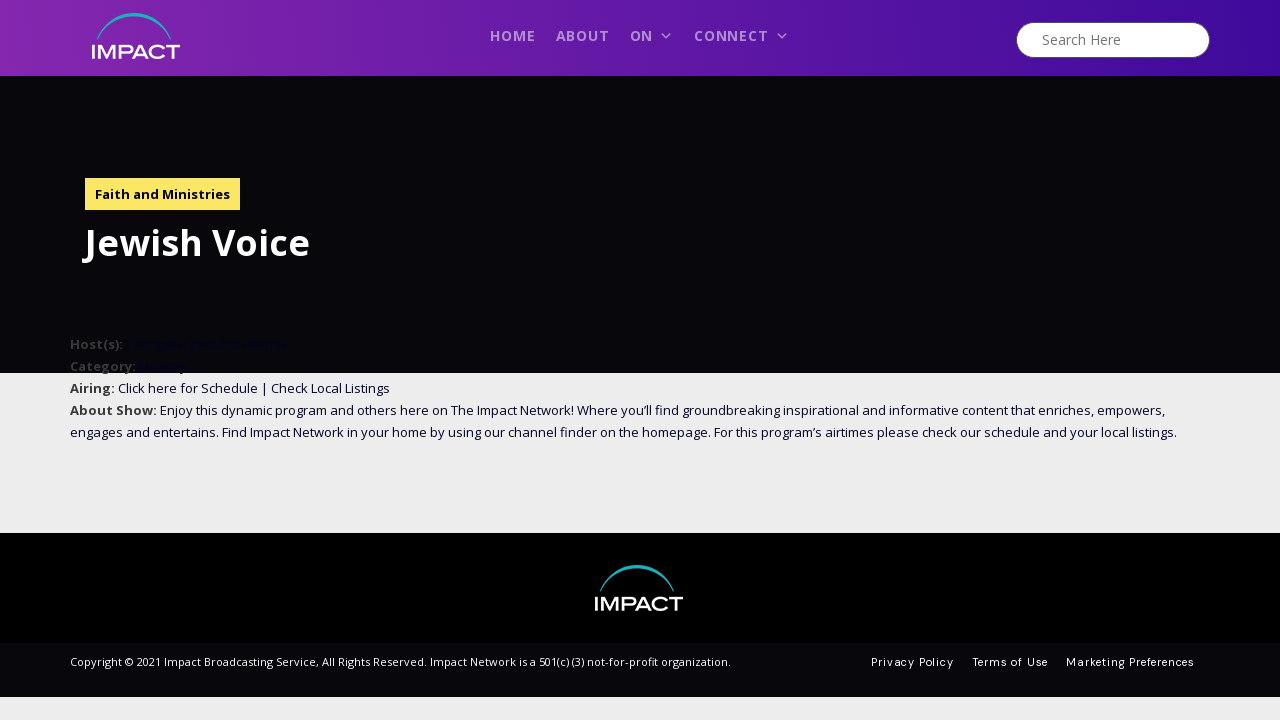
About (583, 35)
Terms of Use (1010, 662)
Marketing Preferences (1130, 662)
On (652, 41)
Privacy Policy (912, 662)
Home (512, 35)
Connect (741, 41)
